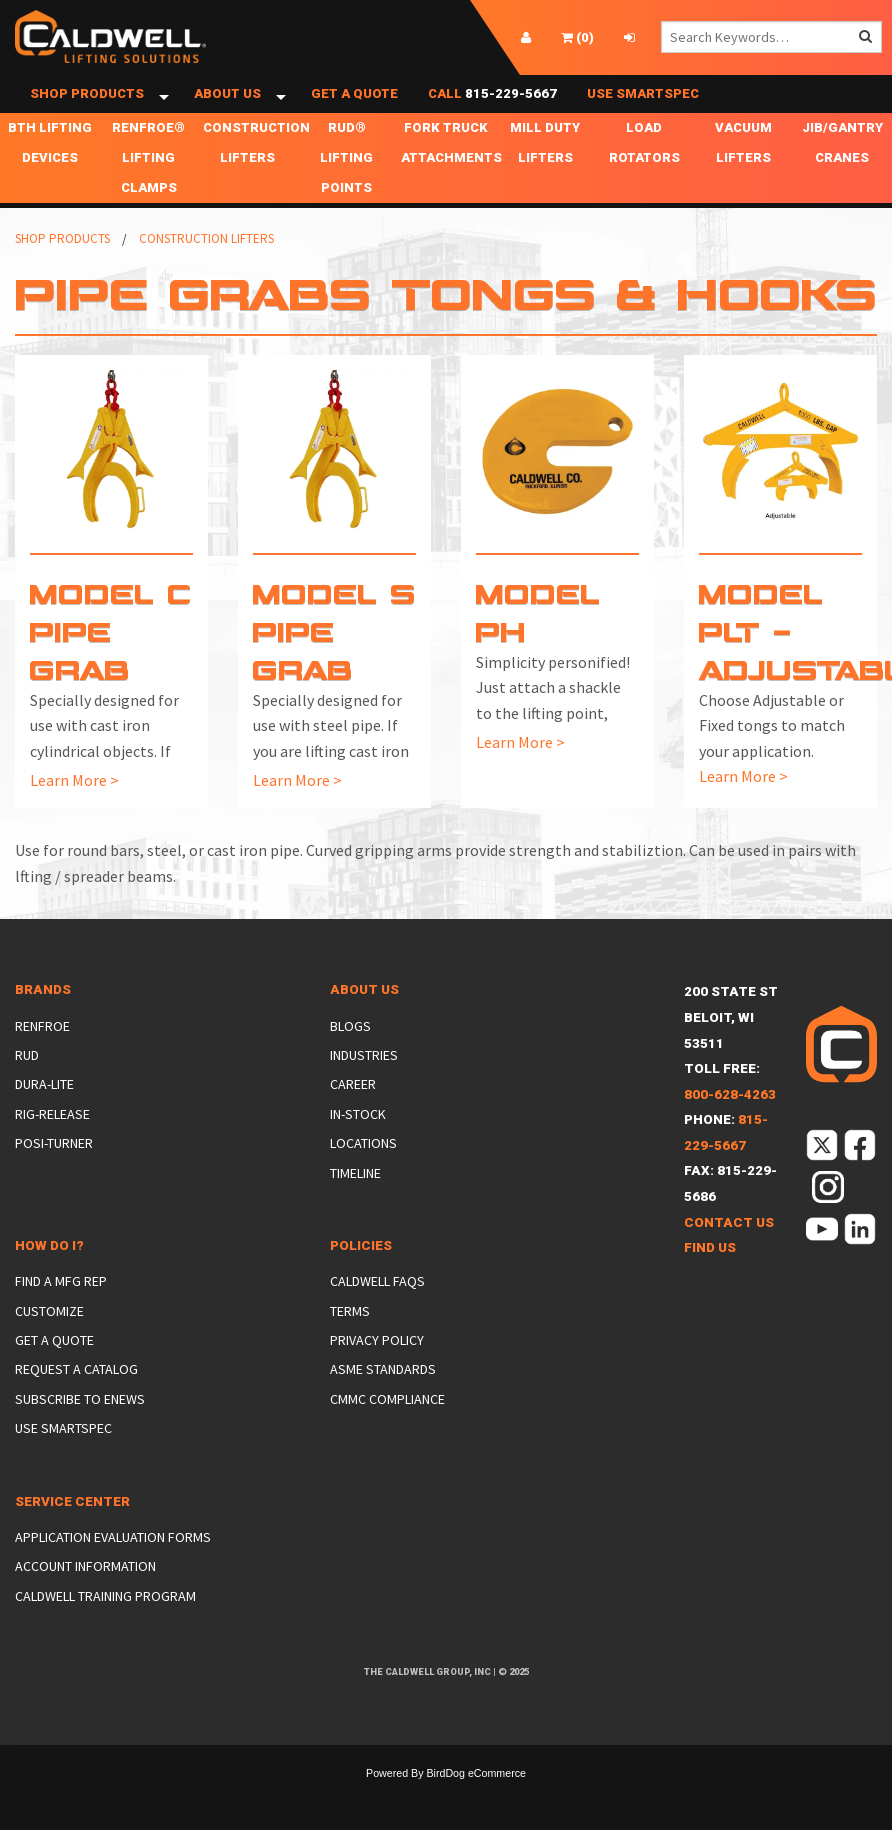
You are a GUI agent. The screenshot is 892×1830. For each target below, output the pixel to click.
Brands (43, 1026)
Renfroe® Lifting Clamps (148, 194)
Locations (363, 1180)
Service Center (72, 1537)
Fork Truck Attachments (448, 179)
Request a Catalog (76, 1406)
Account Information (85, 1603)
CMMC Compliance (387, 1436)
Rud (27, 1092)
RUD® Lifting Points (346, 194)
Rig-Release (52, 1150)
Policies (361, 1282)
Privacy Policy (377, 1377)
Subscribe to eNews (80, 1436)
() (577, 37)
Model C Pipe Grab (111, 667)
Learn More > (74, 816)
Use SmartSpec (643, 112)
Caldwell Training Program (105, 1632)
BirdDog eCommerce (476, 1809)
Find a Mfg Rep (61, 1318)
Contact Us (729, 1258)
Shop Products (87, 112)
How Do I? (49, 1282)
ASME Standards (383, 1406)
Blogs (350, 1062)
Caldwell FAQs (377, 1318)
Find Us (710, 1284)
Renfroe (42, 1062)
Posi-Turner (54, 1180)
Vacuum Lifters (743, 179)
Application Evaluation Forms (113, 1574)
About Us (227, 112)
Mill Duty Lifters (545, 179)
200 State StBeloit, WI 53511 (731, 1054)
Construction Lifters (250, 179)
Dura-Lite (44, 1121)
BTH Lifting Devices (50, 179)
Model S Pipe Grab (334, 667)
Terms (350, 1347)
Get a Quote (354, 112)
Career (353, 1121)
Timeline (355, 1209)
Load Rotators (644, 179)
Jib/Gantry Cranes (842, 179)
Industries (364, 1092)
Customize (49, 1347)
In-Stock (358, 1150)
